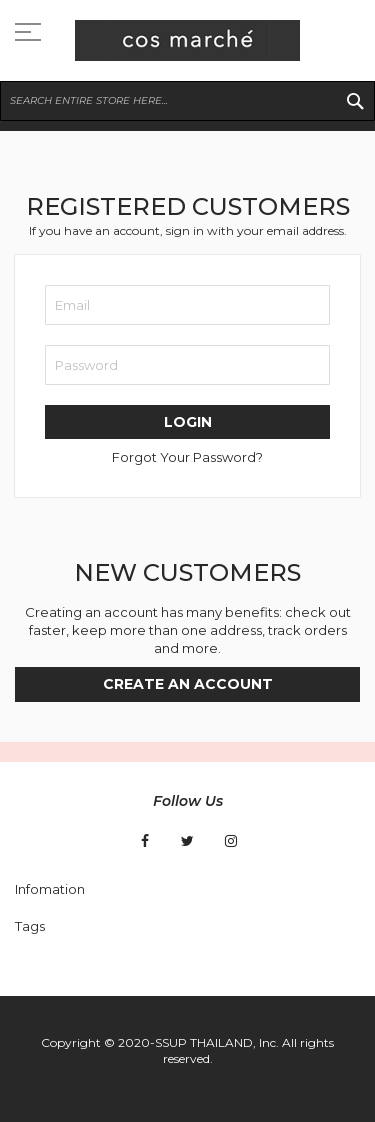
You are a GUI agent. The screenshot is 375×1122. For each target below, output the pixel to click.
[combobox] (187, 101)
